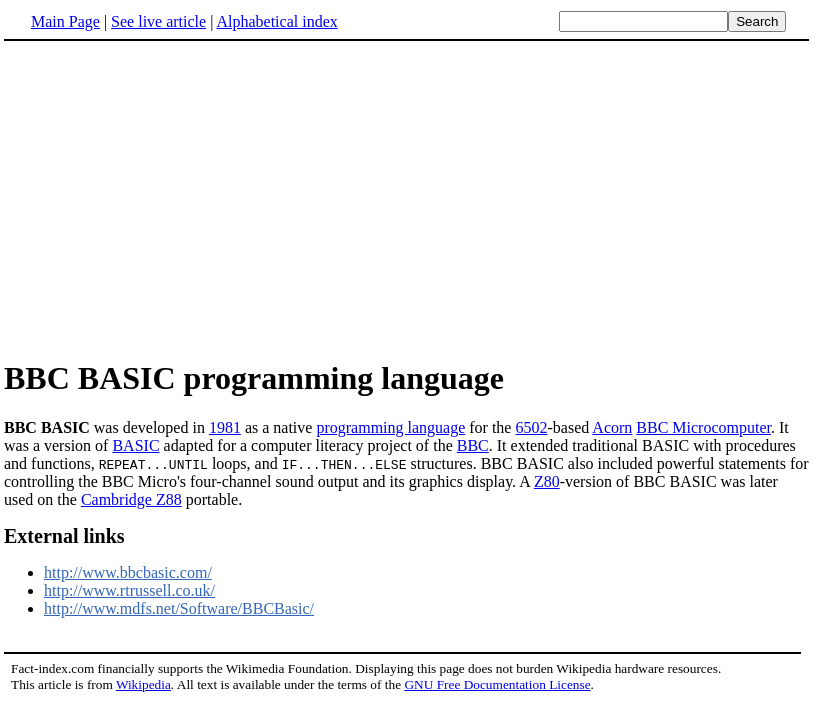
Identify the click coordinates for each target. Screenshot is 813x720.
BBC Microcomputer (703, 427)
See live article (158, 21)
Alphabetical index (276, 21)
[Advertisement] (172, 199)
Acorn (612, 427)
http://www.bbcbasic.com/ (128, 572)
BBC (473, 445)
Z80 (547, 481)
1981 (225, 427)
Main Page (65, 21)
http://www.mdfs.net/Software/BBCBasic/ (179, 608)
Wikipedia (143, 684)
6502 (531, 427)
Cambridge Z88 (131, 499)
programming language (390, 427)
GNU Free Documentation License (497, 684)
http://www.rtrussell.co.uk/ (129, 590)
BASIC (135, 445)
